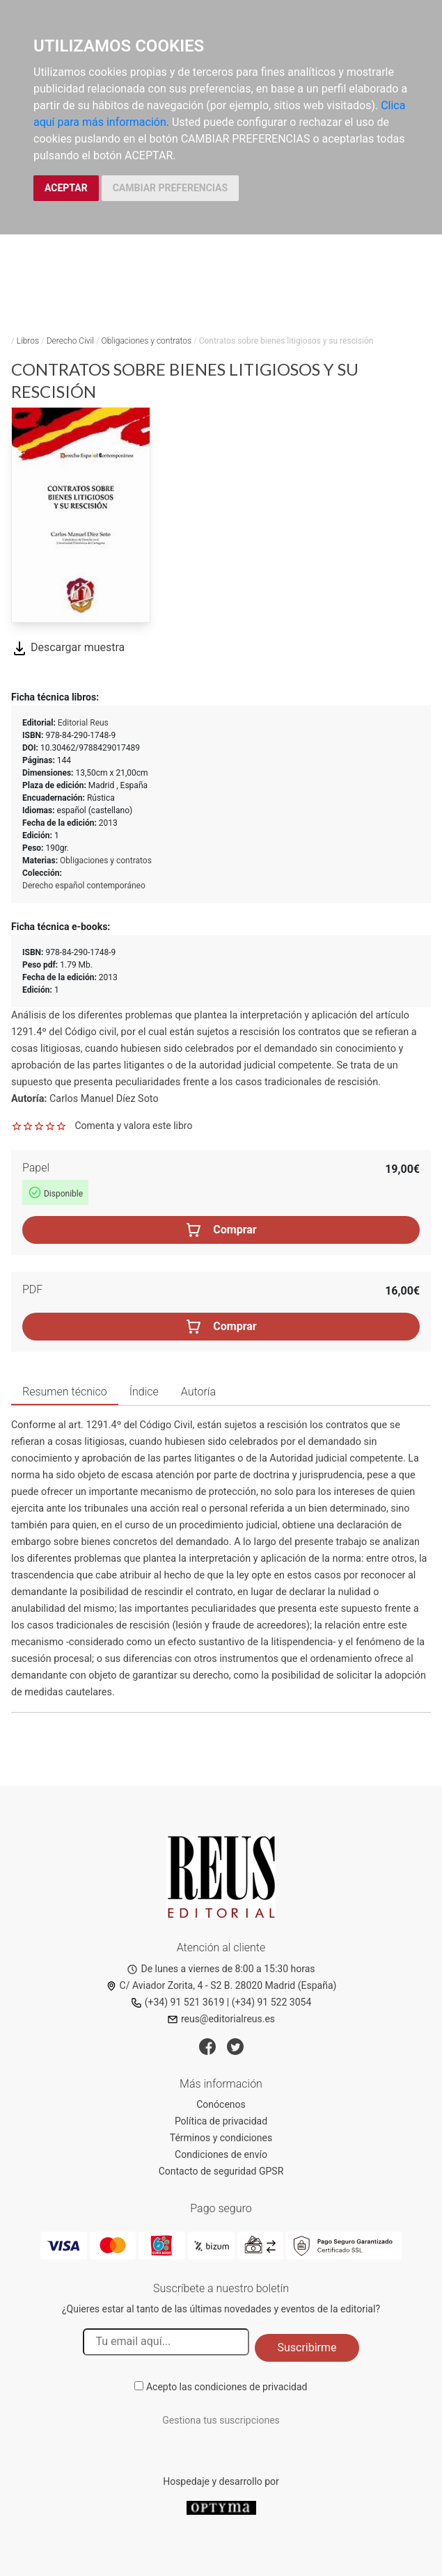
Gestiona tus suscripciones (221, 2420)
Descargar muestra (68, 647)
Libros (28, 341)
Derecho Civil (70, 341)
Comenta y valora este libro (133, 1125)
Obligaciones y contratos (146, 341)
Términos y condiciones (221, 2137)
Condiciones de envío (221, 2154)
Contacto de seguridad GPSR (221, 2171)
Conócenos (221, 2104)
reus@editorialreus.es (221, 2018)
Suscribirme (306, 2347)
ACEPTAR (66, 187)
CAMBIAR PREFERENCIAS (170, 187)
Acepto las (227, 2386)
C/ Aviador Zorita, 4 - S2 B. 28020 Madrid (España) (221, 1985)
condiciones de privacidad (250, 2386)
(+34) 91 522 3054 (272, 2002)
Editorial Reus (83, 723)
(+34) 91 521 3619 (178, 2002)
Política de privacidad (221, 2121)
